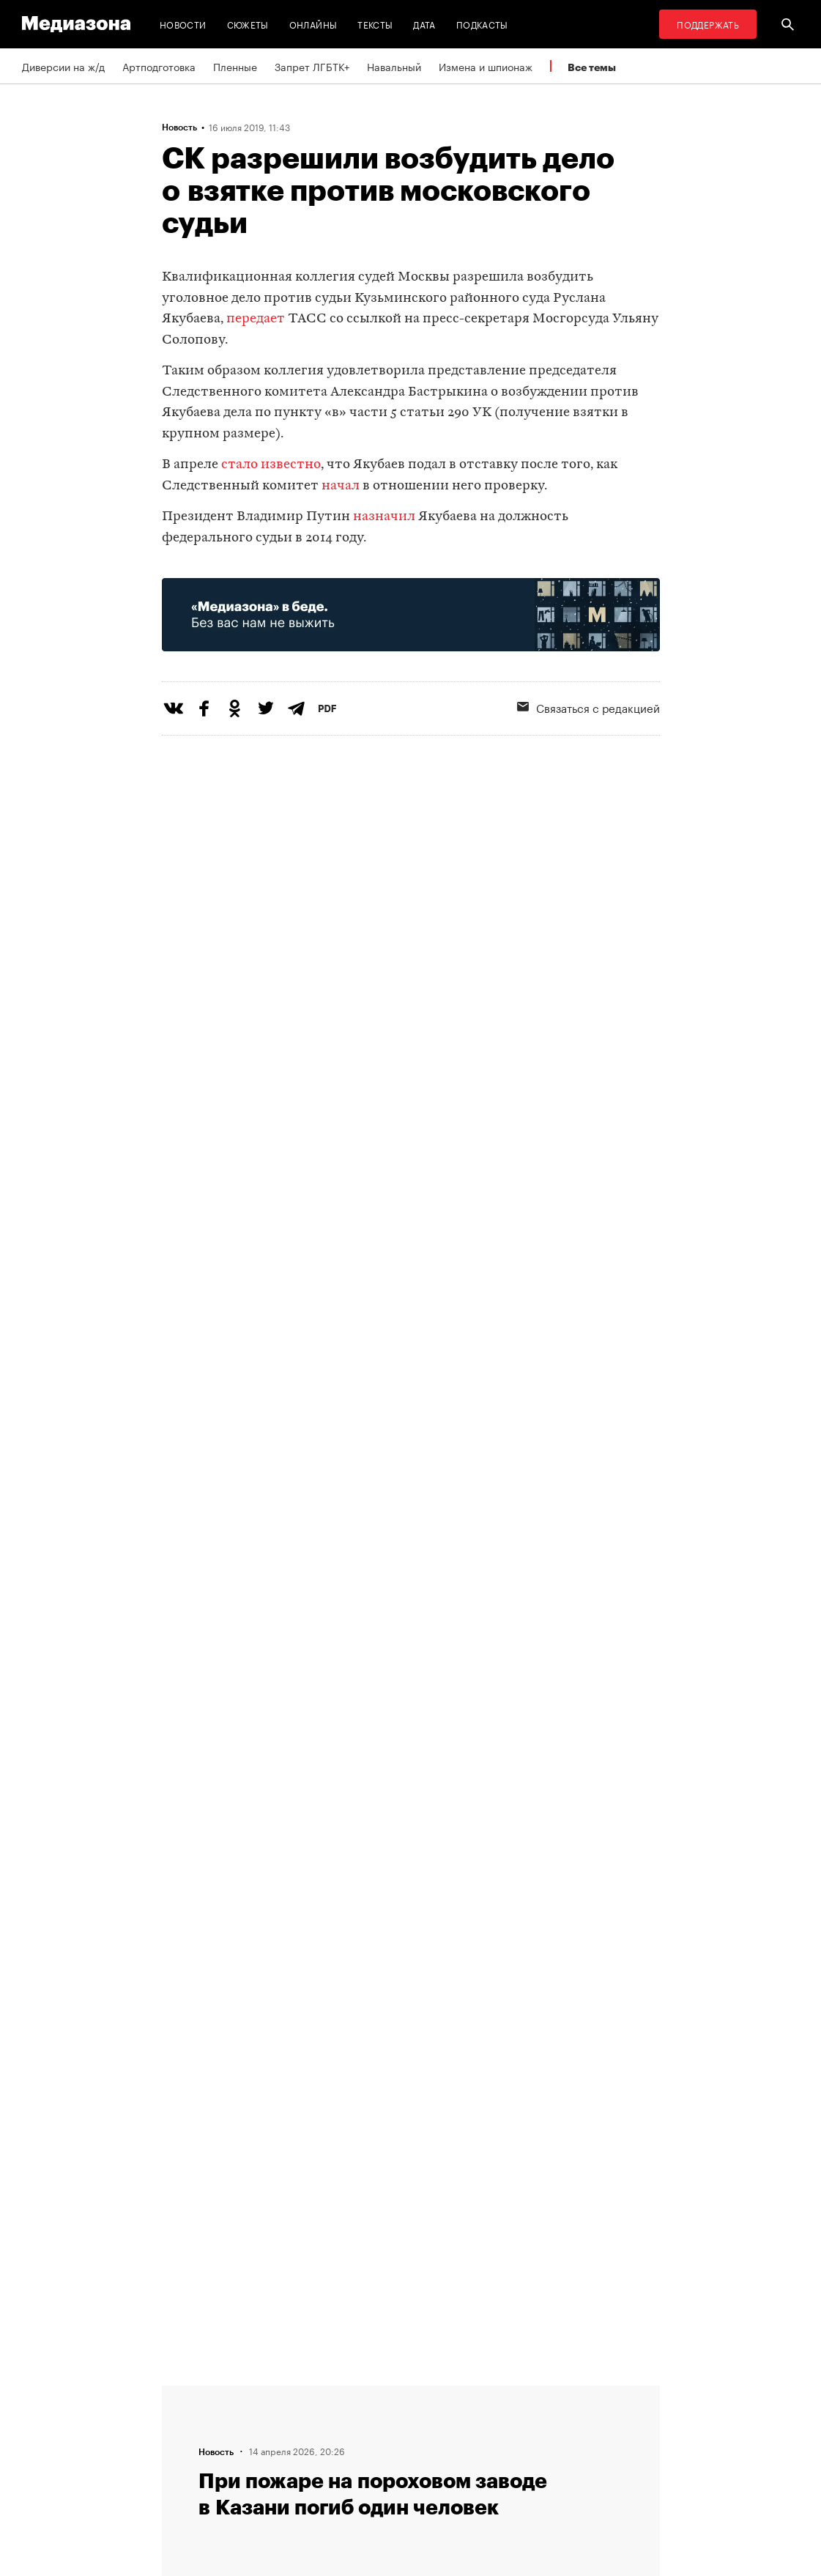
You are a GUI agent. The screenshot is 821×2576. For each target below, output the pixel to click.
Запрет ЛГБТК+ (312, 66)
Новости (183, 24)
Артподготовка (159, 66)
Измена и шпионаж (485, 66)
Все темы (592, 67)
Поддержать (708, 24)
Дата (424, 24)
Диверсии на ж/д (63, 66)
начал (341, 486)
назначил (384, 517)
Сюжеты (248, 24)
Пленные (235, 66)
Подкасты (482, 24)
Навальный (394, 66)
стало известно (271, 465)
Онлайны (313, 24)
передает (255, 319)
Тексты (375, 24)
